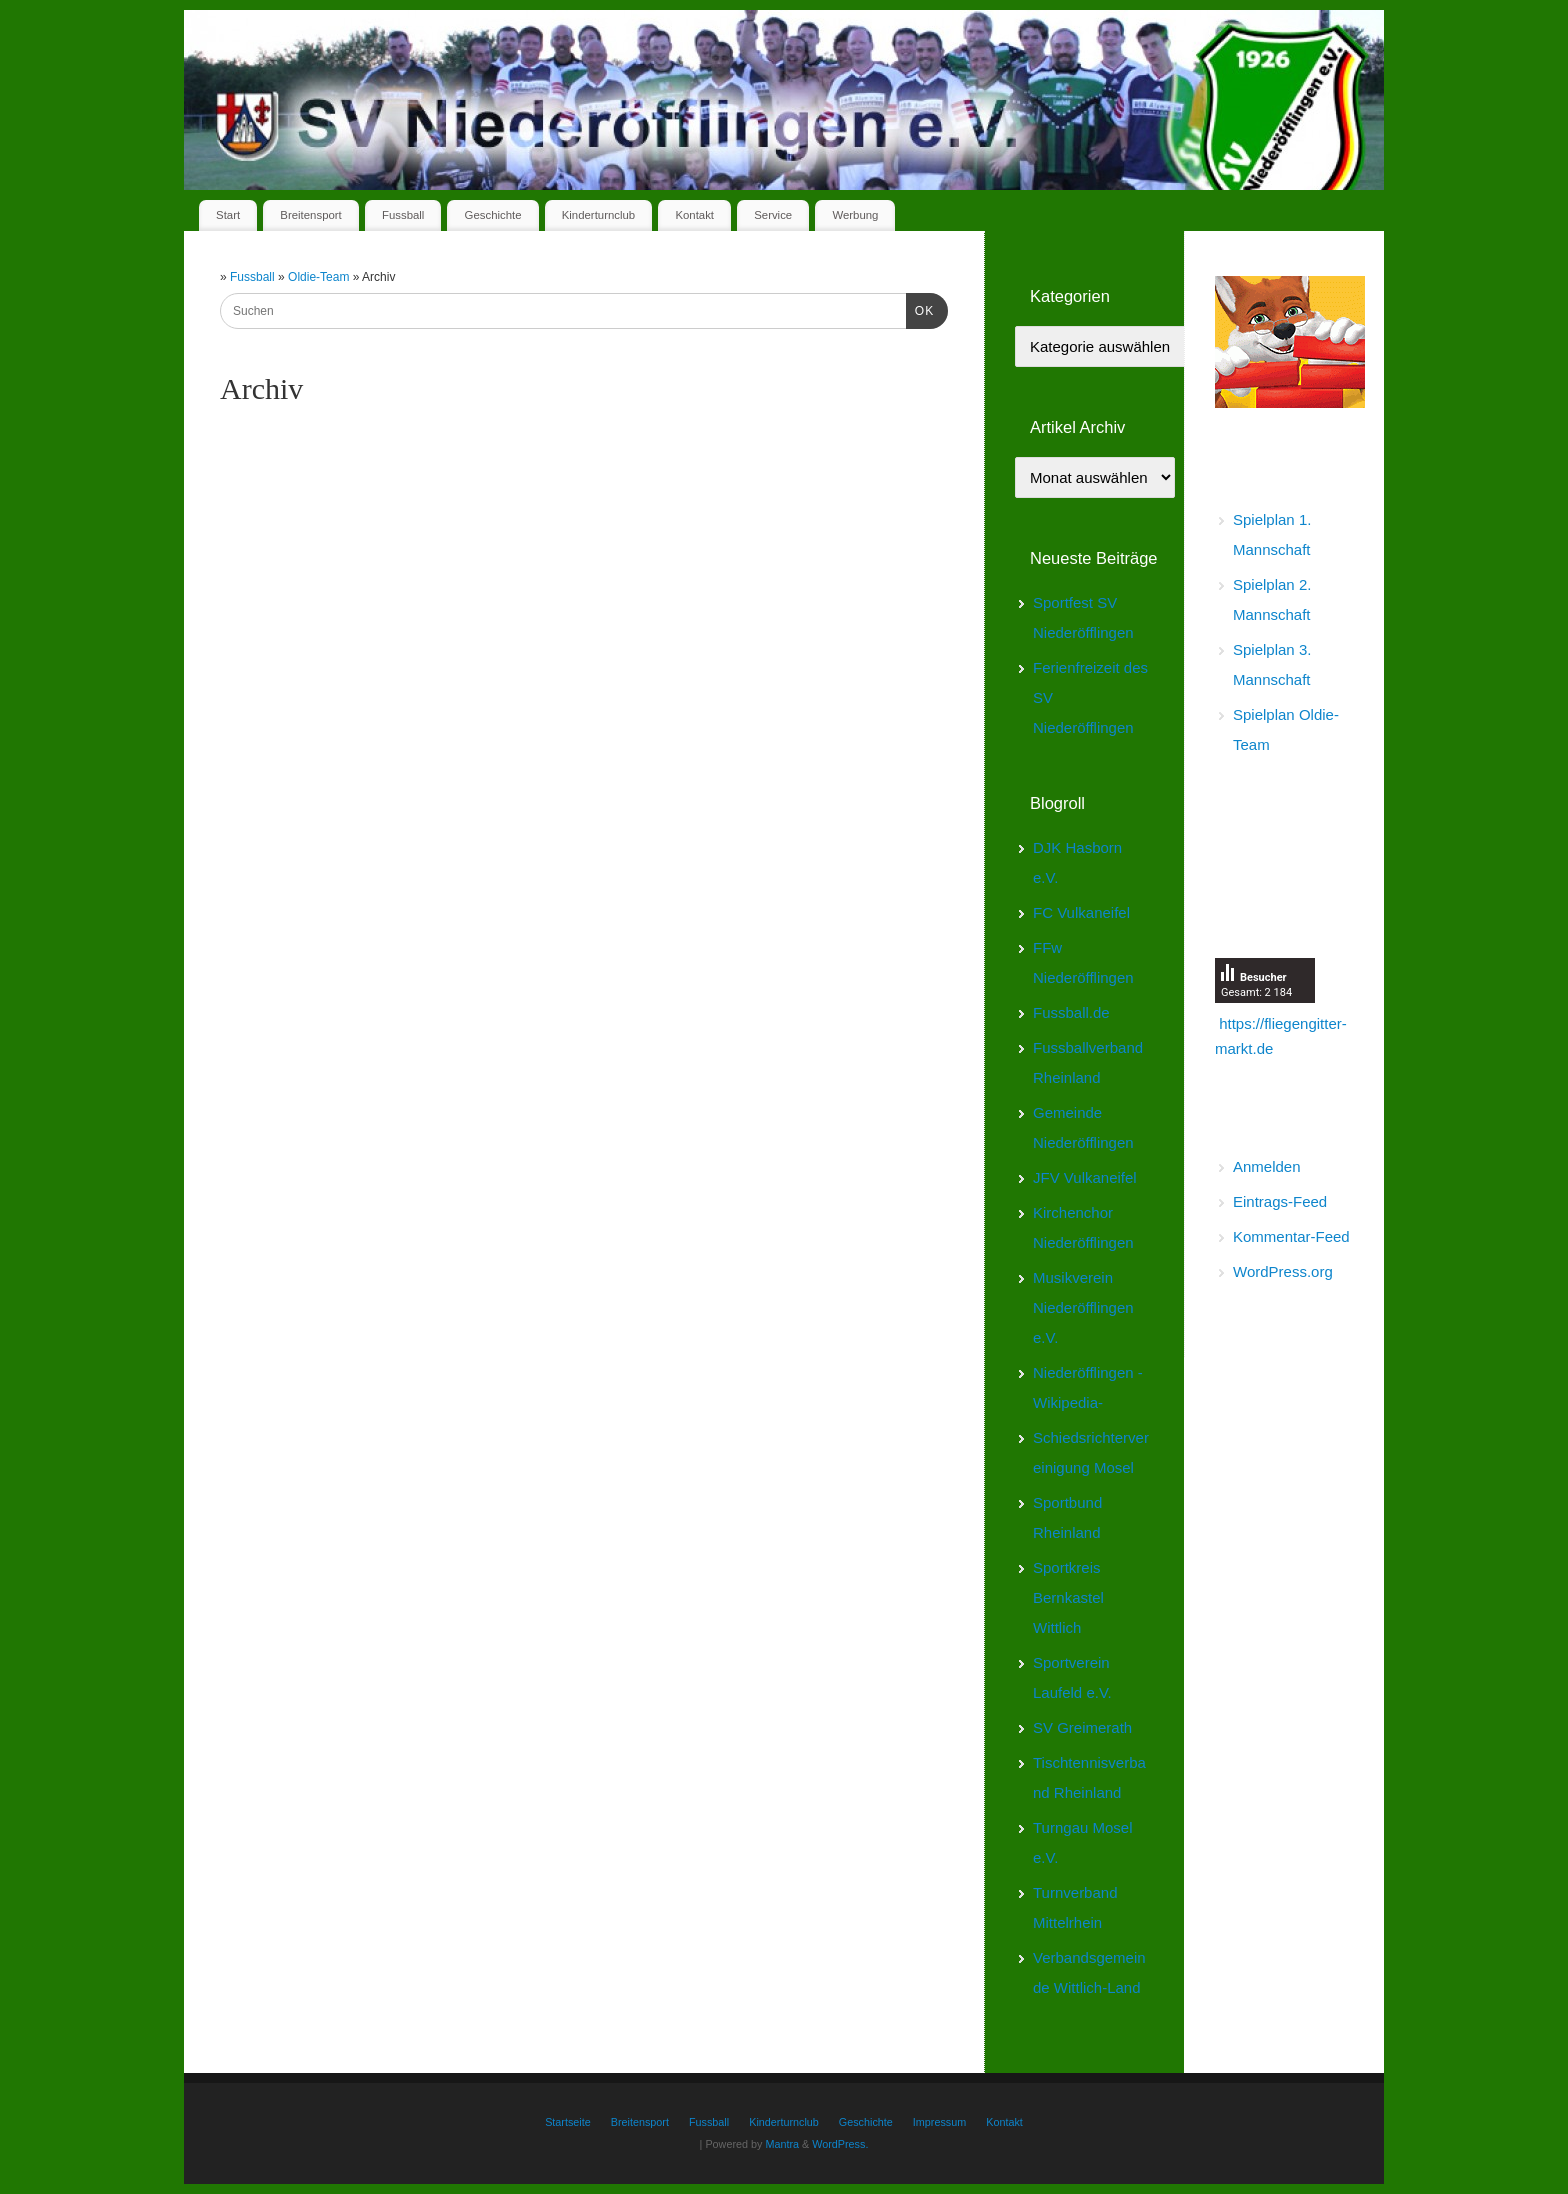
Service (773, 215)
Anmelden (1267, 1166)
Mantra (782, 2144)
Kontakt (694, 215)
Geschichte (493, 215)
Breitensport (310, 215)
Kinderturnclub (598, 215)
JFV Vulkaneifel (1085, 1177)
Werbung (855, 215)
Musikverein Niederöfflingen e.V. (1083, 1307)
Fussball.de (1071, 1012)
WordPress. (840, 2144)
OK (920, 309)
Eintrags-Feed (1280, 1201)
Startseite (568, 2122)
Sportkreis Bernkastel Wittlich (1068, 1597)
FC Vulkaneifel (1081, 912)
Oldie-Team (320, 277)
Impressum (939, 2122)
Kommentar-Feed (1291, 1236)
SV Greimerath (1082, 1727)
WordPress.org (1283, 1271)
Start (228, 215)
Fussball (403, 215)
